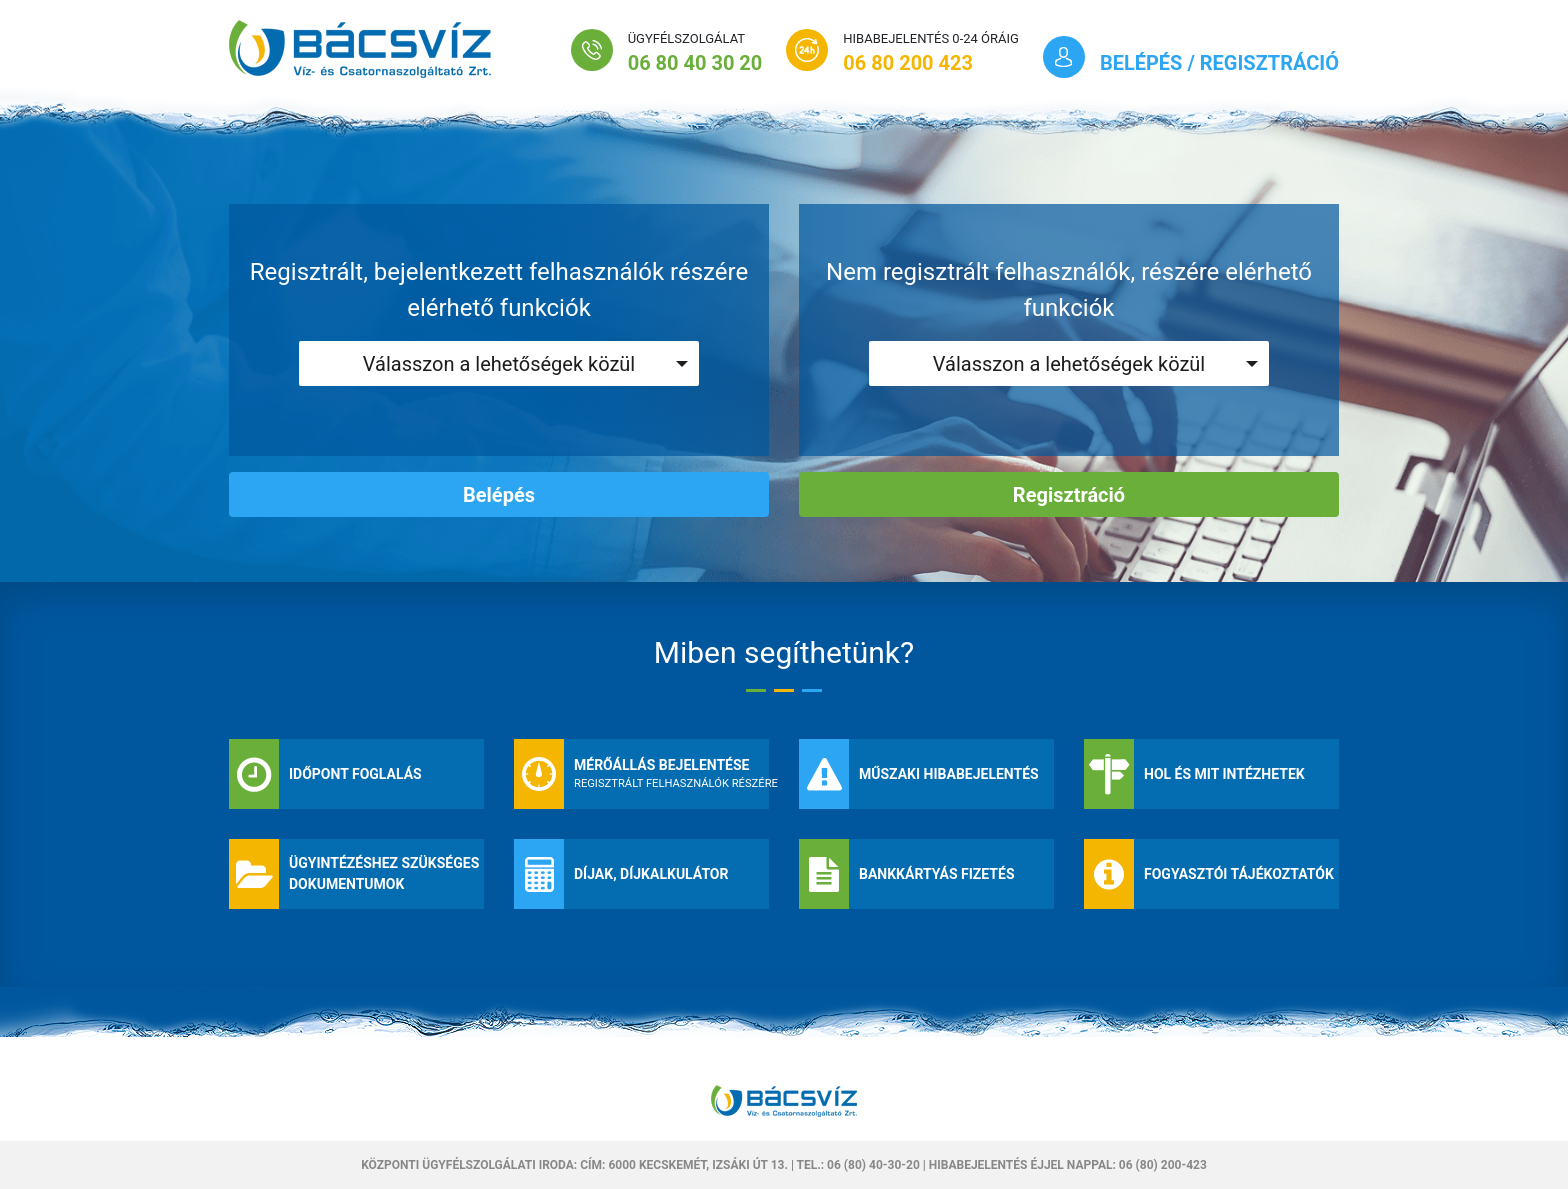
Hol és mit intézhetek (1224, 774)
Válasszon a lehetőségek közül (499, 364)
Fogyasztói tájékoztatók (1239, 874)
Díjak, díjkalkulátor (651, 874)
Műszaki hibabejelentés (949, 774)
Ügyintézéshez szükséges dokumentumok (384, 873)
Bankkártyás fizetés (937, 874)
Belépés (499, 495)
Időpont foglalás (355, 774)
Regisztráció (1069, 495)
